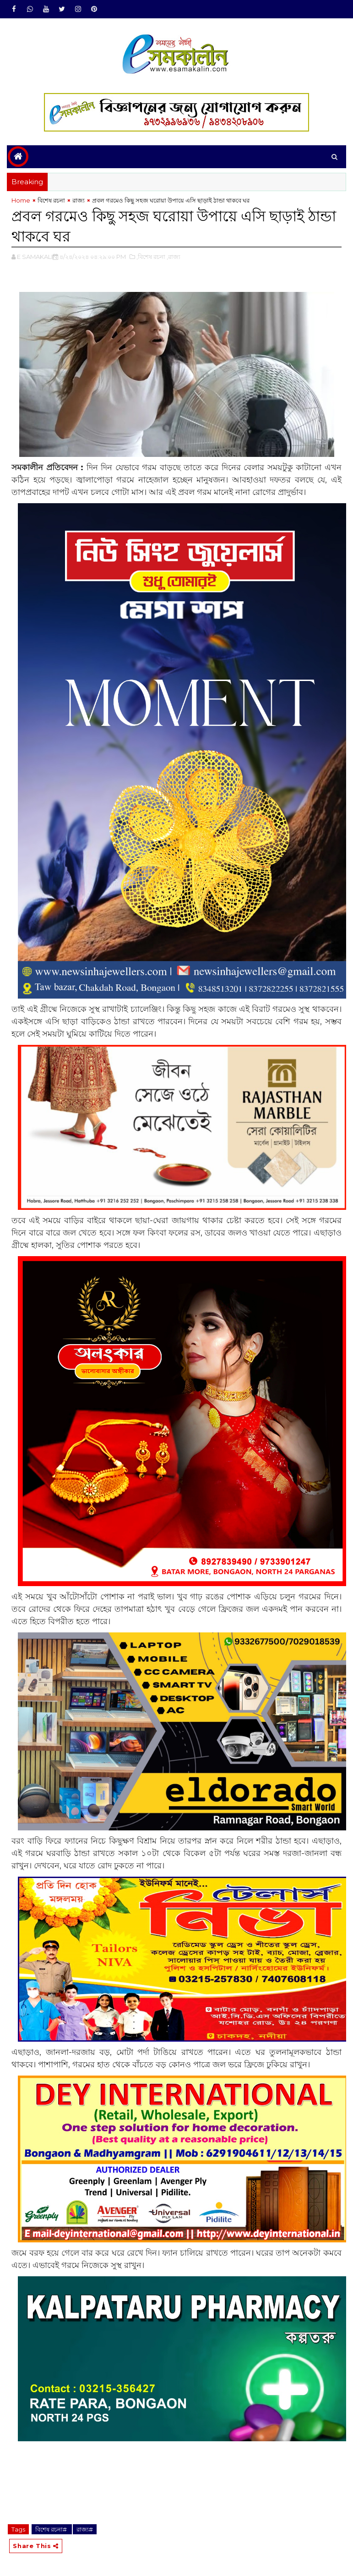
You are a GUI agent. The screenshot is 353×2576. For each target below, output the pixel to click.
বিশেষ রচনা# (51, 2529)
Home (20, 200)
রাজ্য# (84, 2529)
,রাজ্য (173, 256)
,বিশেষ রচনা (150, 256)
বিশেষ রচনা (51, 200)
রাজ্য (78, 200)
